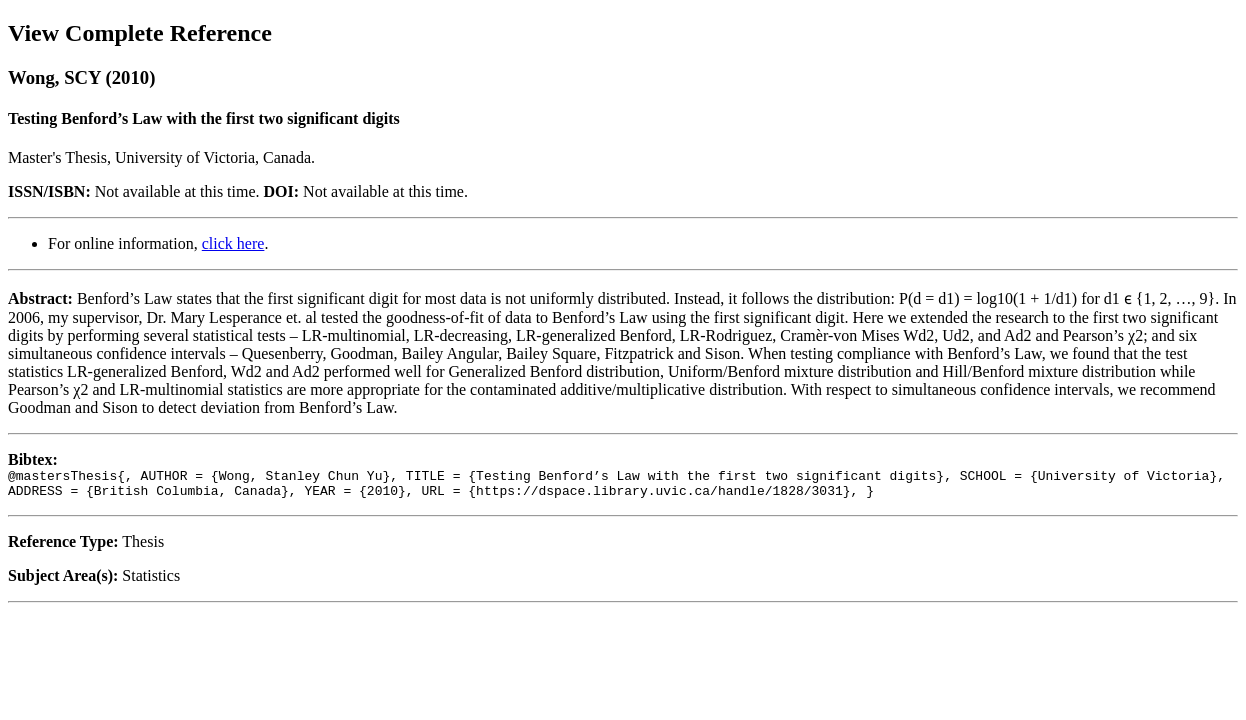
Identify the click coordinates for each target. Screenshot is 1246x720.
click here (233, 243)
